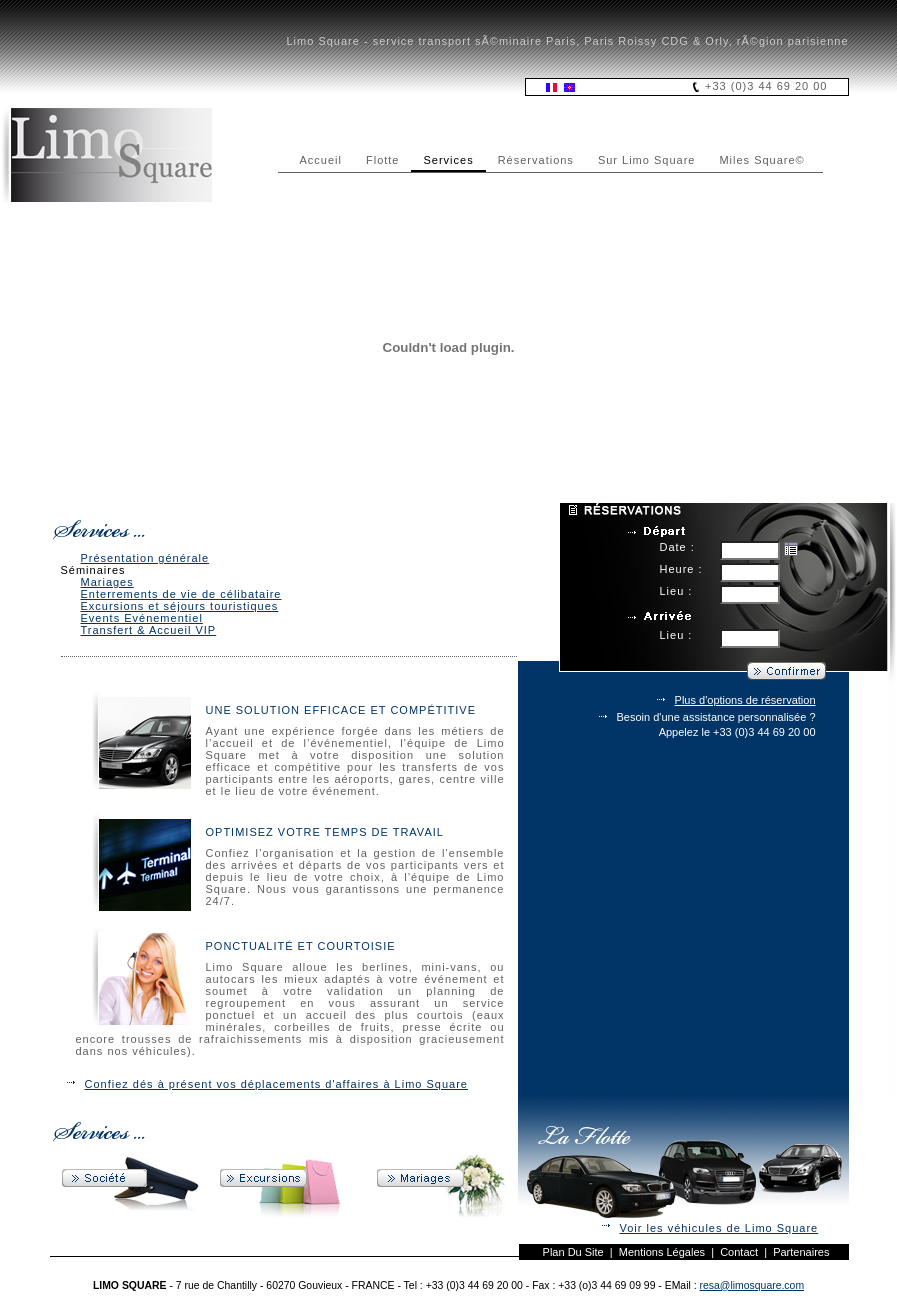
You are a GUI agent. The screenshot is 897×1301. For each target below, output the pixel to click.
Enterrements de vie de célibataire (181, 594)
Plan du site (573, 1252)
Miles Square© (761, 160)
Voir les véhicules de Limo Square (719, 1228)
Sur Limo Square (647, 160)
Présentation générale (145, 558)
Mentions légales (662, 1252)
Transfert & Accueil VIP (149, 630)
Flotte (383, 160)
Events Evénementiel (142, 618)
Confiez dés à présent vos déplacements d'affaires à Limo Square (276, 1084)
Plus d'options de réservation (745, 700)
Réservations (536, 160)
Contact (739, 1252)
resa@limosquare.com (752, 1285)
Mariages (107, 582)
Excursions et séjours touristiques (180, 606)
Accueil (321, 160)
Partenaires (801, 1252)
